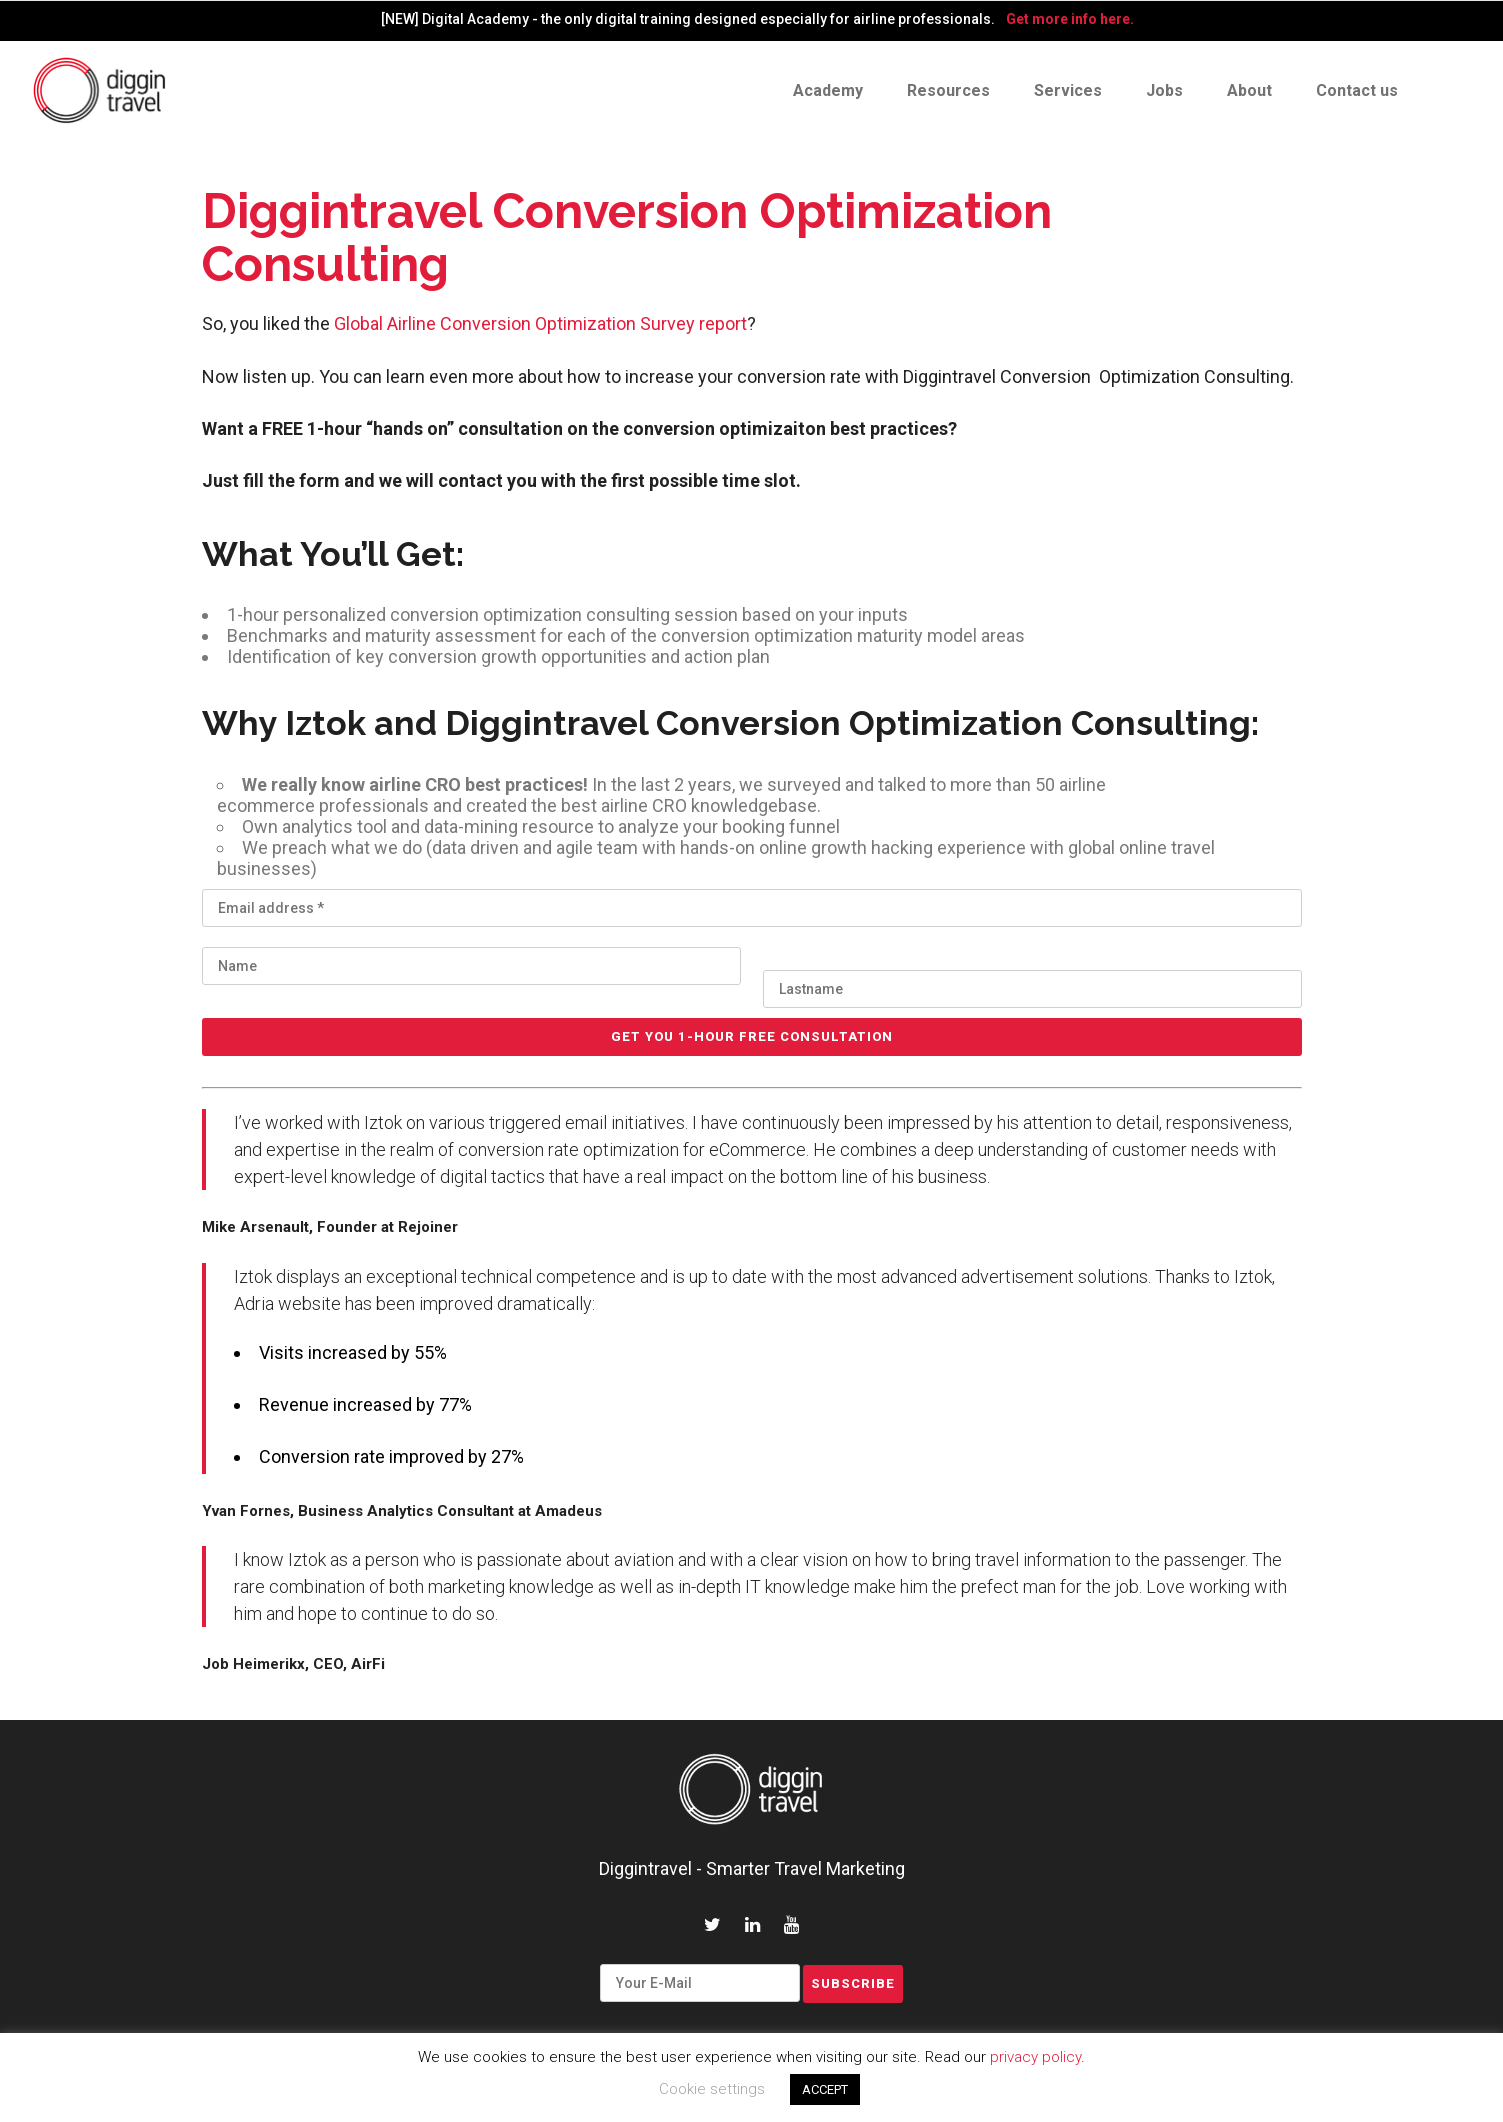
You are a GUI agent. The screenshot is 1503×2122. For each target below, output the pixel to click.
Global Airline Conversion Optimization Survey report (540, 323)
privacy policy (1035, 2057)
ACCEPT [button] (825, 2089)
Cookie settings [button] (712, 2089)
